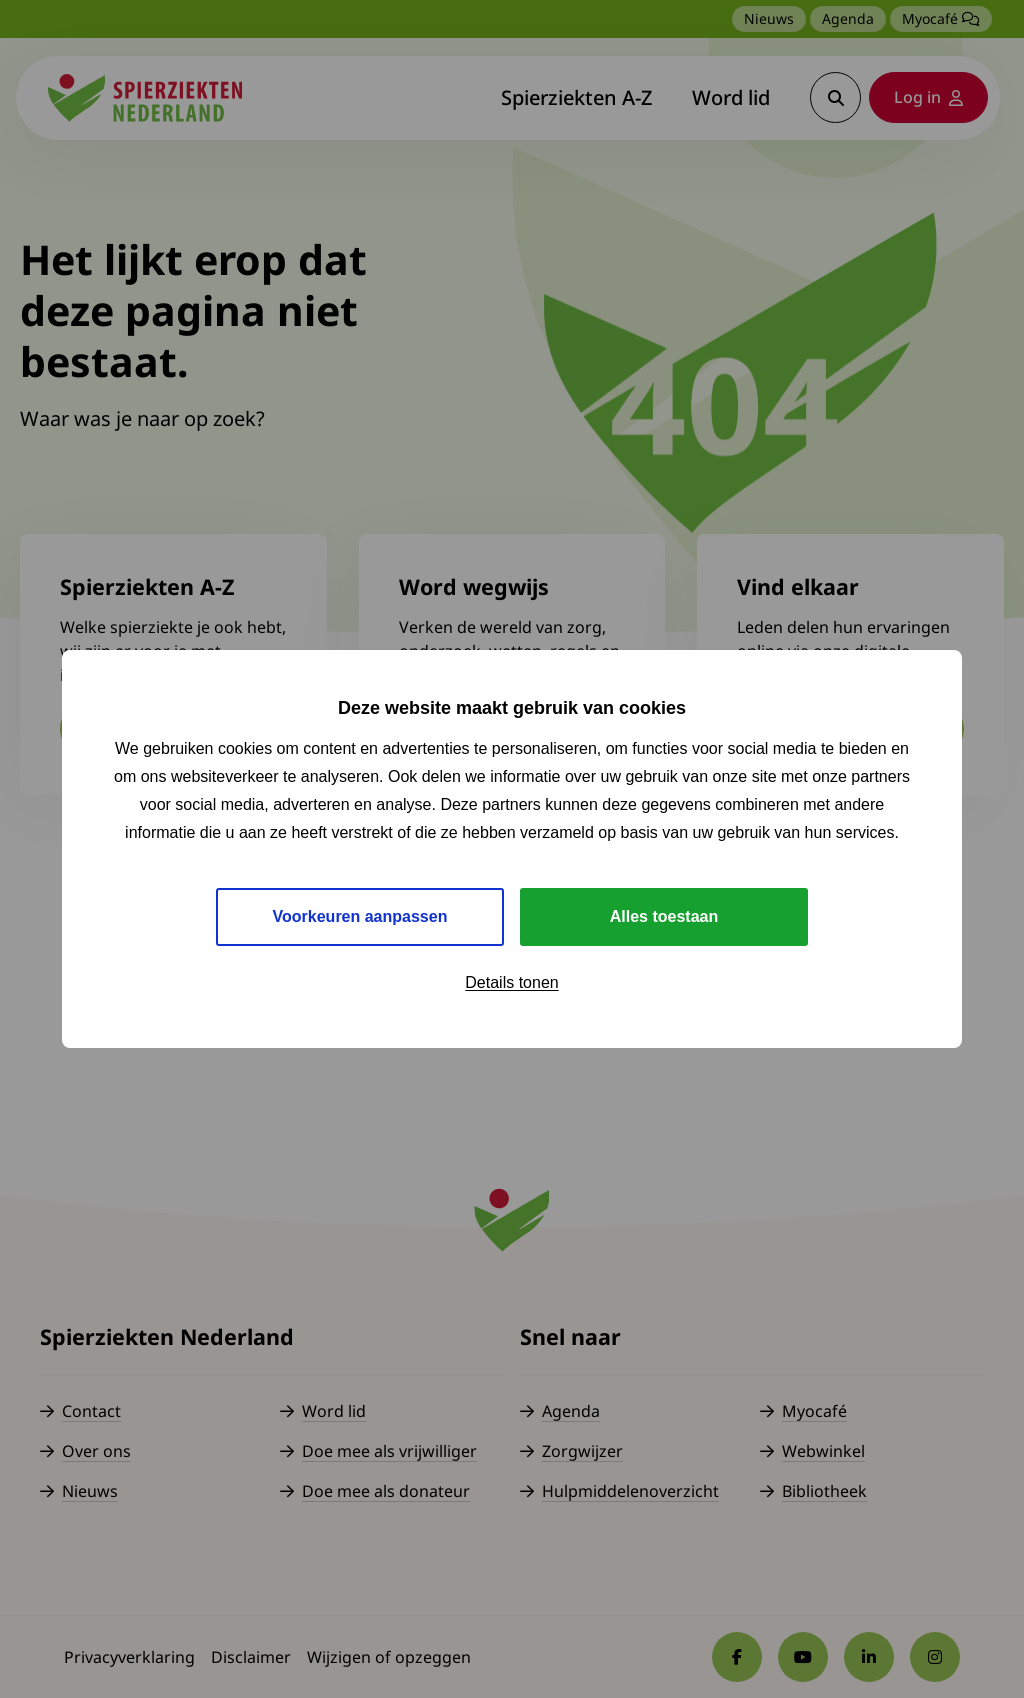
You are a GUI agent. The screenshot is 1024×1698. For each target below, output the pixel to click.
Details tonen (511, 982)
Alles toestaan (664, 916)
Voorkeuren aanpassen (360, 916)
